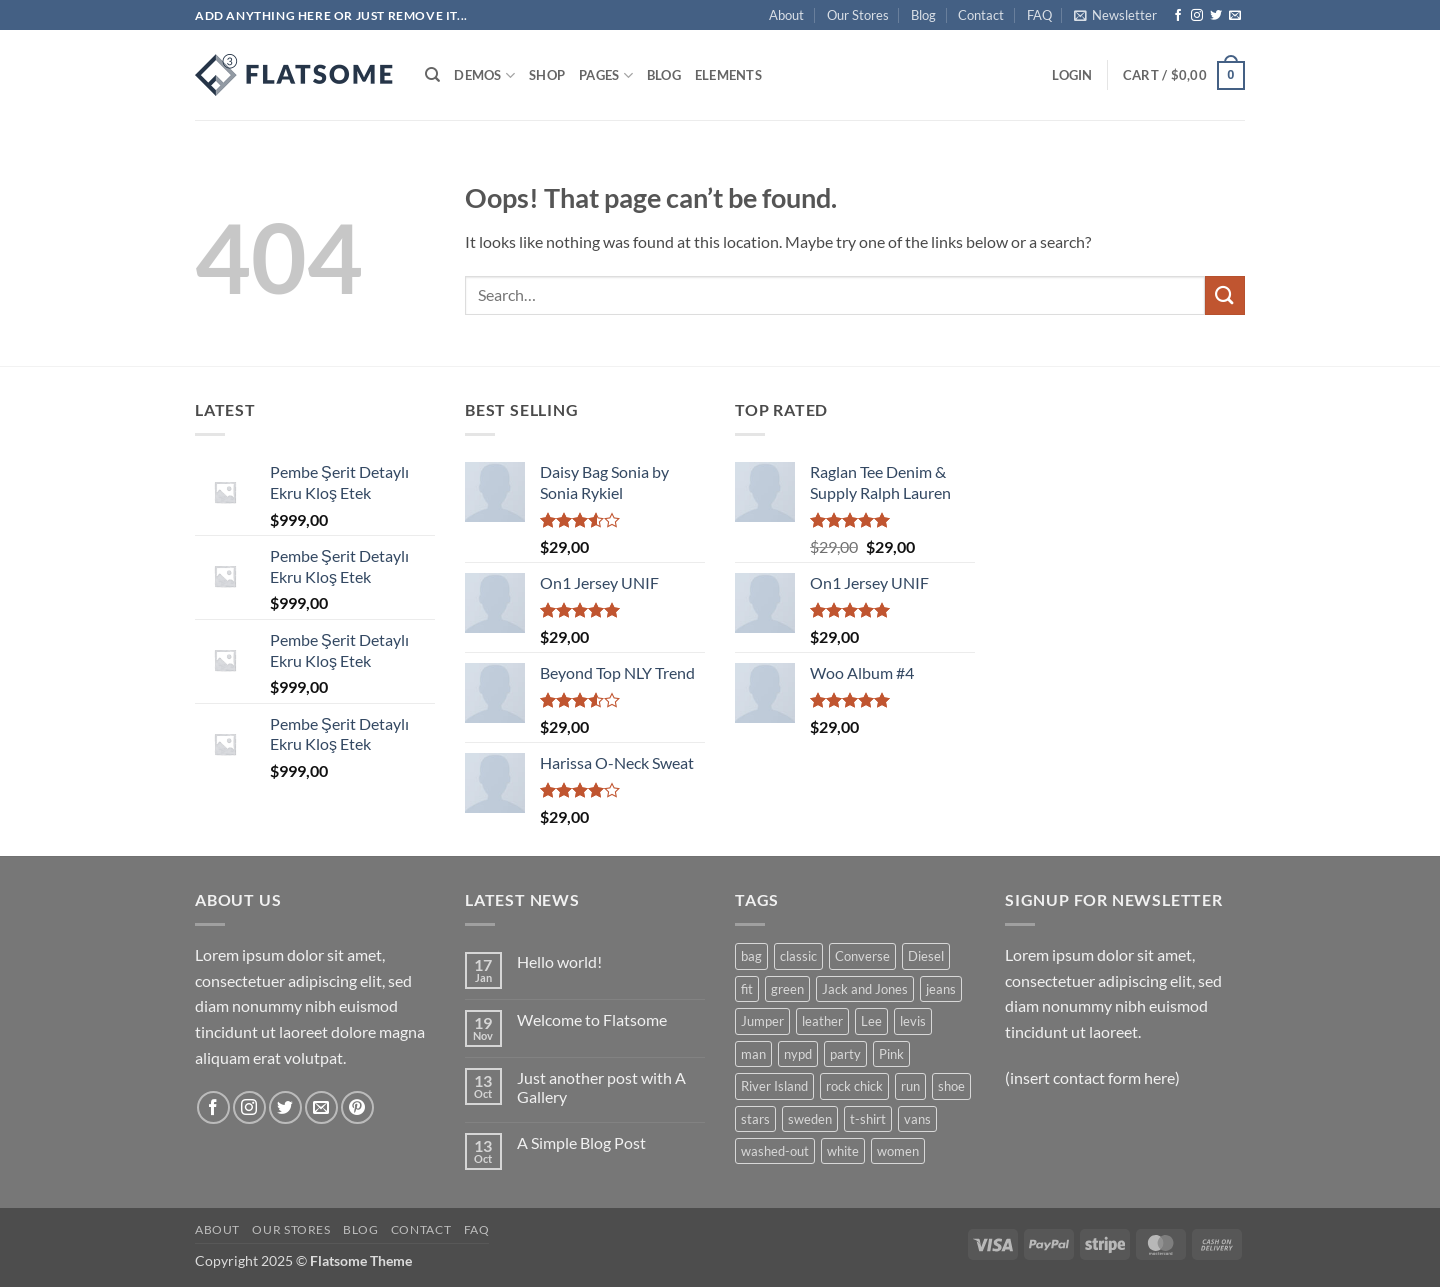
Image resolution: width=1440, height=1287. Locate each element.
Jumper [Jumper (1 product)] (762, 1021)
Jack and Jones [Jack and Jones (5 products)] (865, 989)
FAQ (1039, 15)
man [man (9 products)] (753, 1054)
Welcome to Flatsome (592, 1019)
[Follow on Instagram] (1197, 16)
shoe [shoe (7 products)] (951, 1086)
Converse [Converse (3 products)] (862, 956)
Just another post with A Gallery (601, 1087)
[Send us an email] (1235, 16)
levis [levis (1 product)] (913, 1021)
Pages (606, 75)
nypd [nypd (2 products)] (798, 1054)
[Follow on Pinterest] (357, 1107)
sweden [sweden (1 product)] (810, 1119)
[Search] (432, 75)
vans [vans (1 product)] (917, 1119)
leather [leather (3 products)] (822, 1021)
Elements (728, 75)
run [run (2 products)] (910, 1086)
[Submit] (1225, 295)
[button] (1115, 15)
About (786, 15)
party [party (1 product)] (845, 1054)
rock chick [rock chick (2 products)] (854, 1086)
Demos (484, 75)
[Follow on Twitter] (1216, 16)
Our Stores (858, 15)
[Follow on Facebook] (1178, 16)
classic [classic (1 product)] (798, 956)
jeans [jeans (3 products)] (941, 989)
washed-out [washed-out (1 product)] (775, 1151)
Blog (923, 15)
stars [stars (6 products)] (755, 1119)
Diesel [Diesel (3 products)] (926, 956)
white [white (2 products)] (843, 1151)
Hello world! (559, 961)
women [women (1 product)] (898, 1151)
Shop (547, 75)
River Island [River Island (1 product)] (774, 1086)
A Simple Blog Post (581, 1142)
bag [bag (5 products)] (751, 956)
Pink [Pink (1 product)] (891, 1054)
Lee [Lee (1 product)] (871, 1021)
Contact (981, 15)
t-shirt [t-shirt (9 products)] (868, 1119)
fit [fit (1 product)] (747, 989)
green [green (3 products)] (787, 989)
